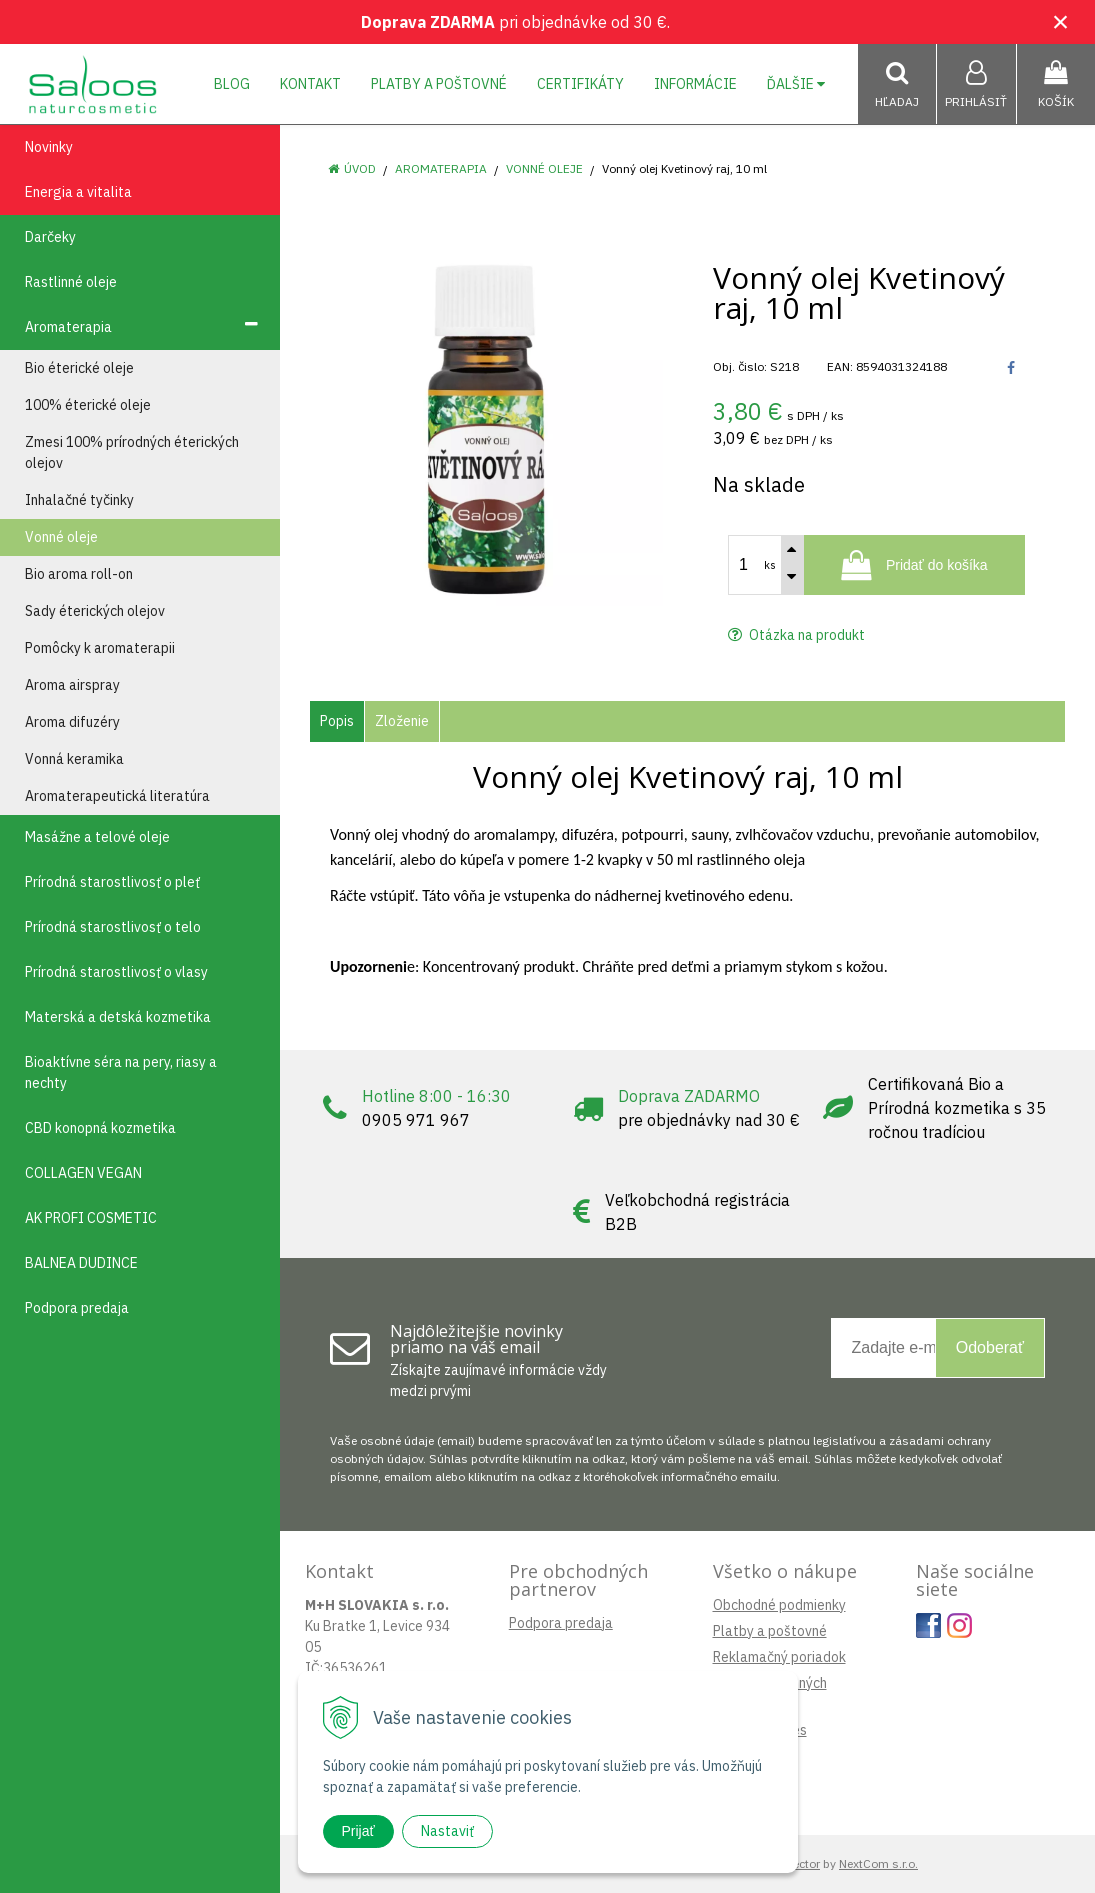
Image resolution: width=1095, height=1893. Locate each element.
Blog (232, 84)
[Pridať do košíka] (915, 565)
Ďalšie (796, 84)
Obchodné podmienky (779, 1605)
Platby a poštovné (439, 84)
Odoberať (990, 1347)
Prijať (358, 1831)
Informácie (695, 84)
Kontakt (310, 84)
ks (770, 565)
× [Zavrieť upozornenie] (1061, 21)
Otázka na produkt (796, 635)
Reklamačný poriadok (779, 1657)
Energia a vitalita (78, 192)
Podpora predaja (561, 1623)
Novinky (49, 147)
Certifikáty (580, 84)
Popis (337, 721)
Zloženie (402, 721)
